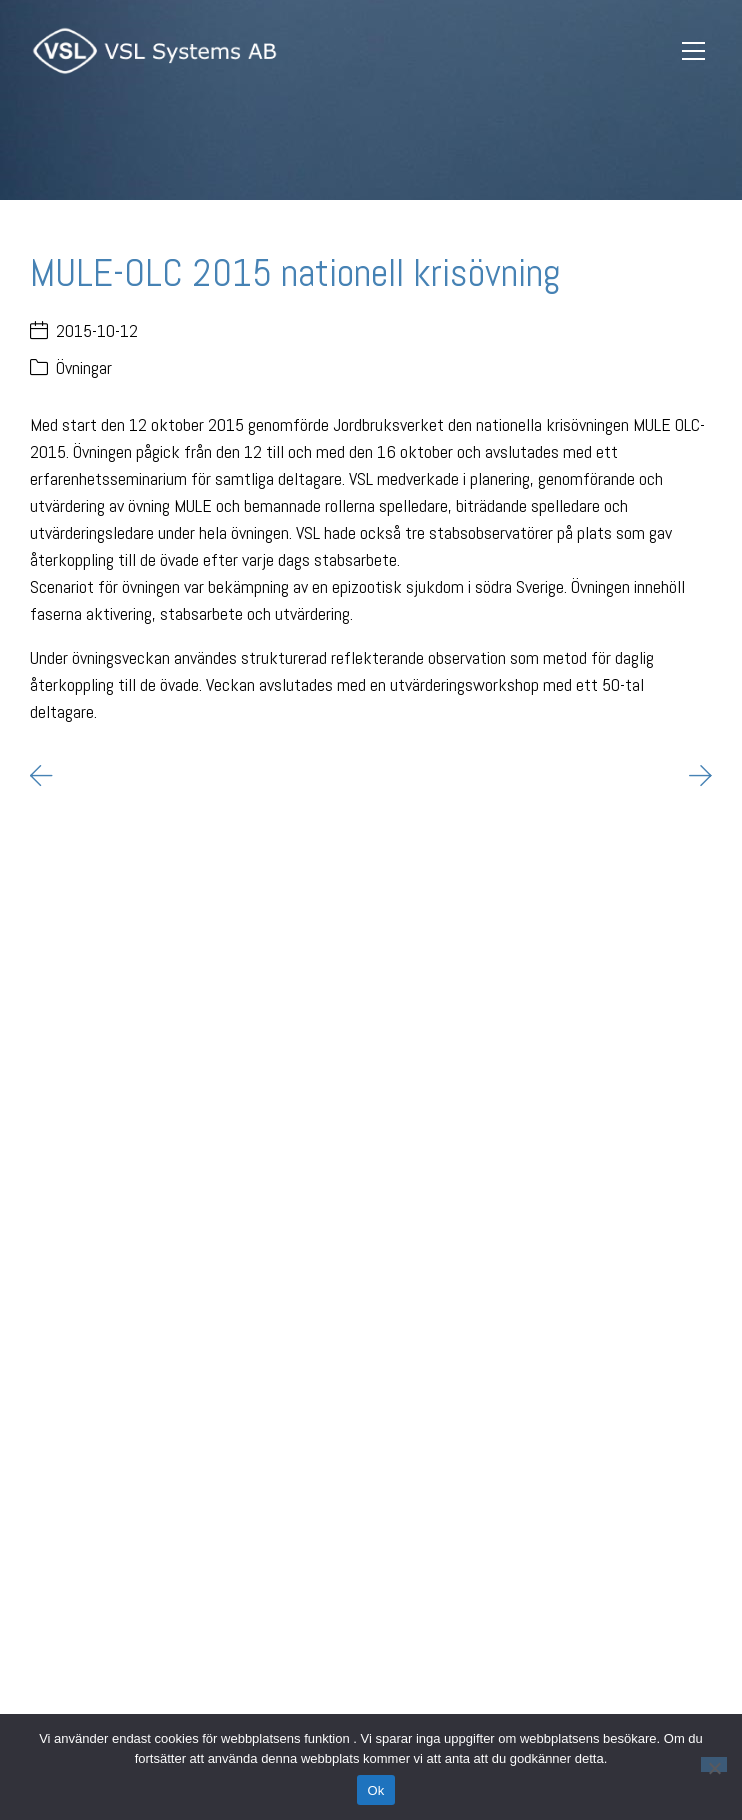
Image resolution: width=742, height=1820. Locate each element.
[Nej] (714, 1764)
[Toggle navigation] (693, 51)
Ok (375, 1790)
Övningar (84, 367)
